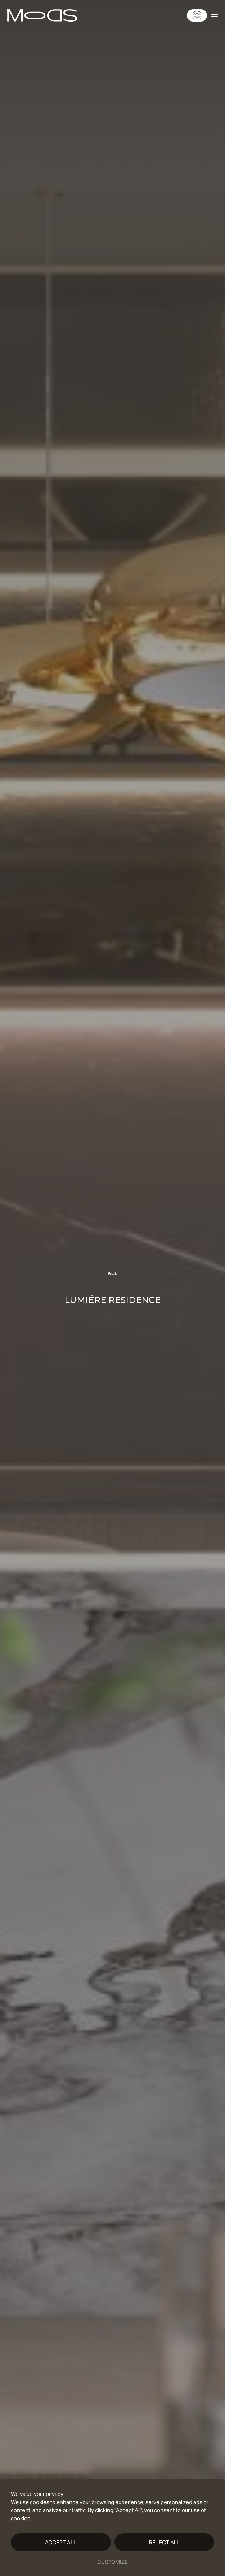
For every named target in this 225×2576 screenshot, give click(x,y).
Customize (112, 2561)
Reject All (164, 2542)
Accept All (60, 2542)
